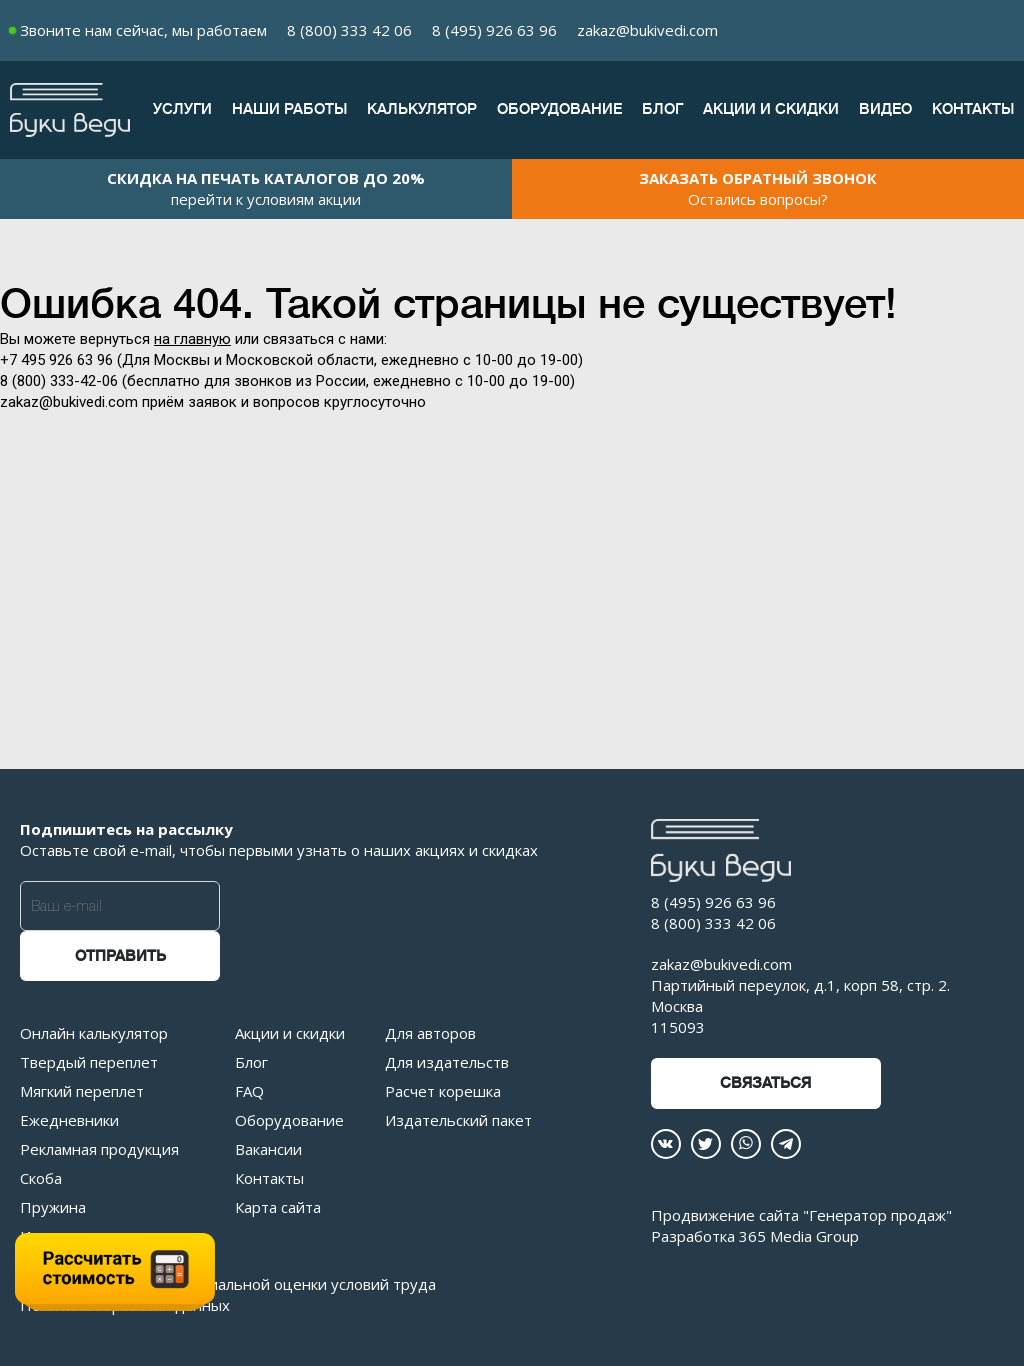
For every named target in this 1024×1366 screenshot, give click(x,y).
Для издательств (447, 1062)
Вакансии (268, 1149)
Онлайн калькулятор (94, 1033)
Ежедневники (69, 1120)
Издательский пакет (458, 1120)
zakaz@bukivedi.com (647, 30)
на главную (192, 339)
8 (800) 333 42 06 (349, 30)
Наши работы (289, 109)
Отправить (120, 956)
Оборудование (559, 109)
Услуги (182, 109)
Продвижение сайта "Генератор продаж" (801, 1215)
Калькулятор (422, 109)
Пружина (53, 1207)
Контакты (973, 109)
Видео (885, 109)
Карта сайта (278, 1207)
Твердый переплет (89, 1062)
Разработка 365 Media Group (755, 1236)
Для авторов (430, 1033)
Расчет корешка (443, 1091)
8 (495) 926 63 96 (494, 30)
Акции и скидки (771, 109)
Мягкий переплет (82, 1091)
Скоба (41, 1178)
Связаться (765, 1083)
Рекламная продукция (99, 1149)
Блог (662, 109)
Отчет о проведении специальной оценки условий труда (228, 1284)
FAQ (249, 1091)
